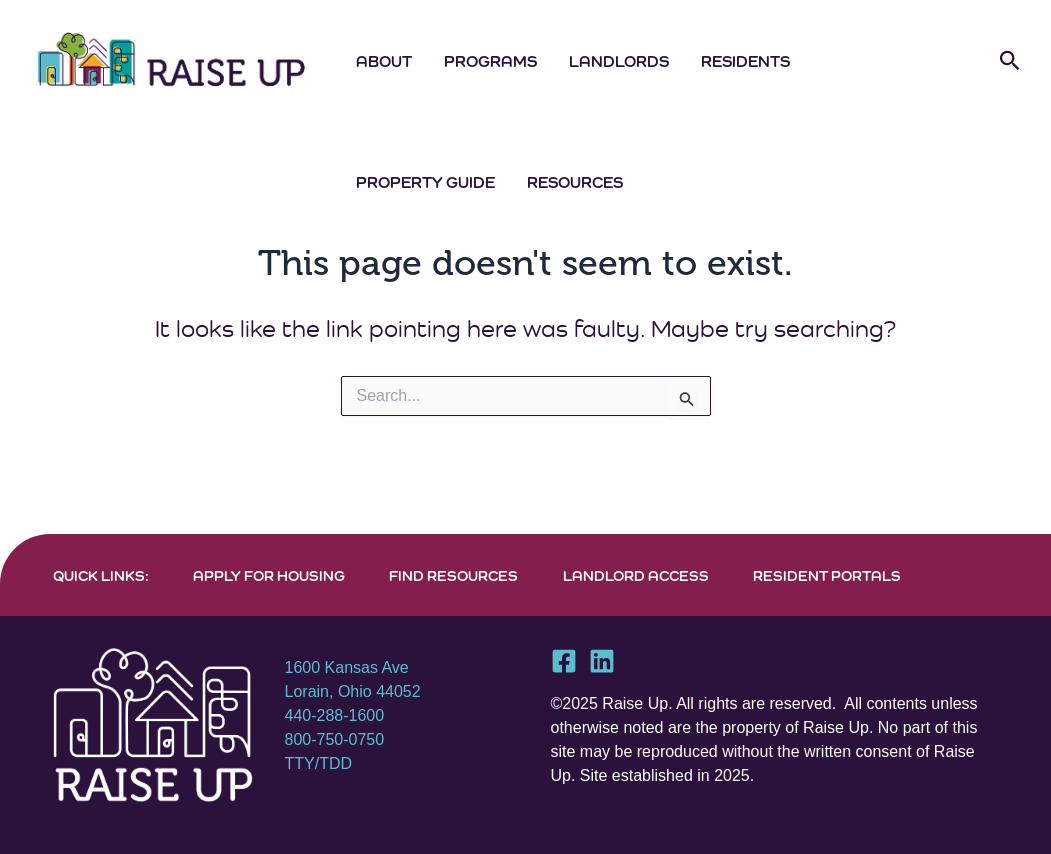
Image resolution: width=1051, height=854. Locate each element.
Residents (745, 61)
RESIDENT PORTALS (827, 575)
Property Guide (425, 182)
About (384, 61)
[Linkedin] (602, 661)
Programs (490, 61)
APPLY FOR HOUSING (269, 575)
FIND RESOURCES (453, 575)
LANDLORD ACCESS (636, 575)
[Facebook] (564, 661)
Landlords (619, 61)
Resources (575, 182)
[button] (1010, 61)
